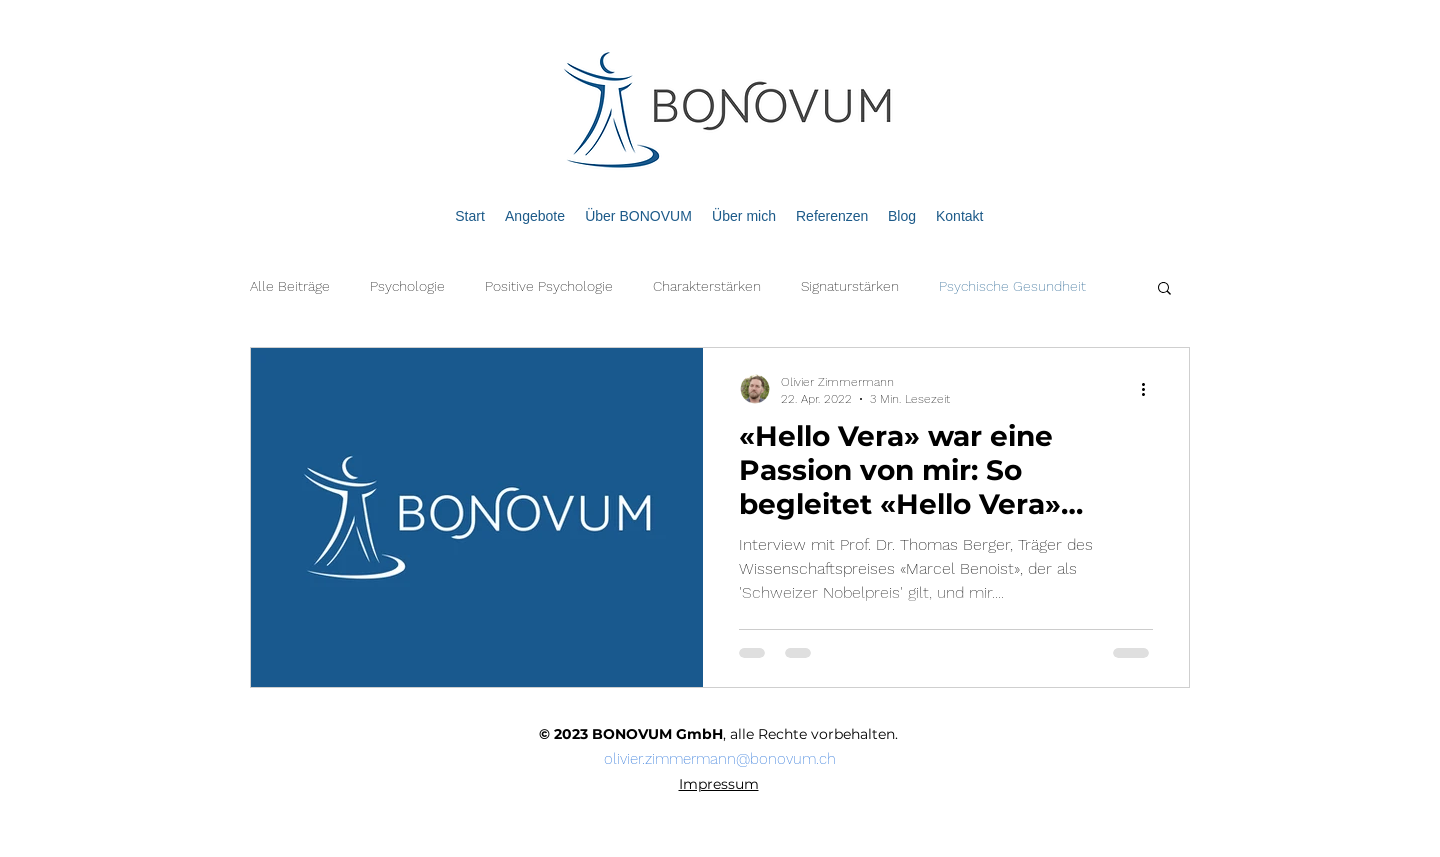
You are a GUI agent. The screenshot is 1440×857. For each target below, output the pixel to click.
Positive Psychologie (549, 286)
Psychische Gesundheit (1012, 286)
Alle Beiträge (290, 286)
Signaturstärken (850, 286)
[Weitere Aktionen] (1150, 389)
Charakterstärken (707, 286)
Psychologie (407, 286)
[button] (1164, 289)
